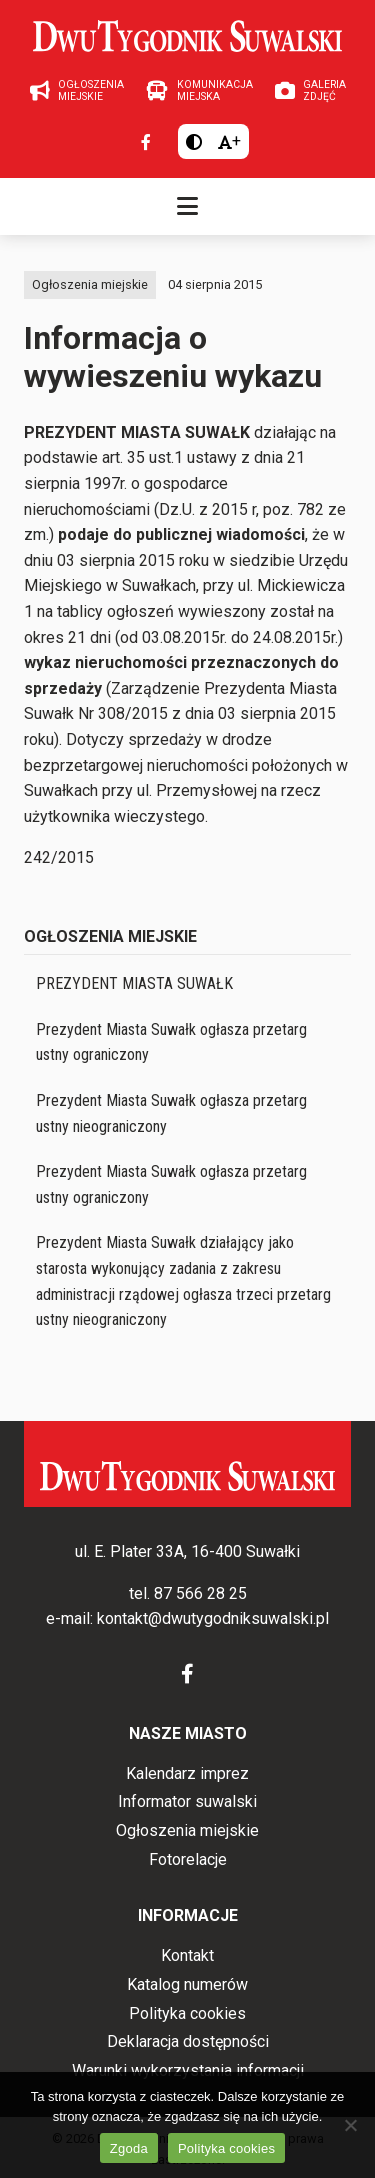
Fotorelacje (188, 1859)
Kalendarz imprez (187, 1773)
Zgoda (129, 2148)
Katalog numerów (187, 1984)
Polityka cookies (187, 2013)
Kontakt (187, 1955)
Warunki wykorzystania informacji (188, 2070)
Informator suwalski (187, 1801)
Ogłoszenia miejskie (90, 284)
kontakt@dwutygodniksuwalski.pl (213, 1618)
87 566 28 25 (200, 1593)
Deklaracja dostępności (188, 2041)
